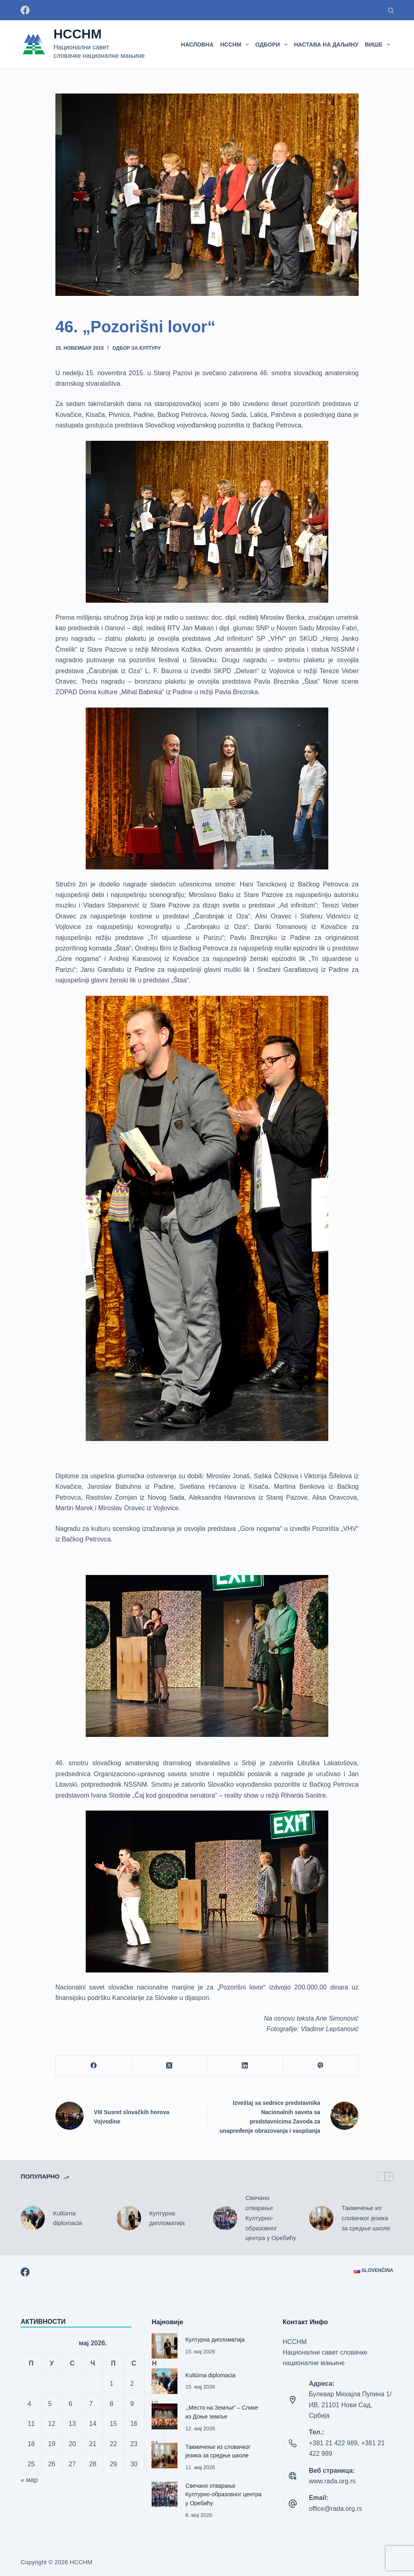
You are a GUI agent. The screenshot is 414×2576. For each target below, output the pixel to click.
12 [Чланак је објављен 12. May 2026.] (51, 2423)
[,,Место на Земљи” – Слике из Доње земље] (164, 2416)
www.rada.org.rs (332, 2481)
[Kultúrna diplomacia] (33, 2218)
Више (379, 44)
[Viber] (321, 2065)
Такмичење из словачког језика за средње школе (366, 2218)
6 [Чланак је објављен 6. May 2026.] (70, 2403)
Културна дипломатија (167, 2218)
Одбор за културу (136, 348)
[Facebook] (25, 10)
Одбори (273, 44)
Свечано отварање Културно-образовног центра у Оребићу (270, 2217)
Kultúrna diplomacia (67, 2218)
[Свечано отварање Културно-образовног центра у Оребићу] (225, 2218)
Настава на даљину (326, 44)
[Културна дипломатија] (129, 2218)
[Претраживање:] (390, 10)
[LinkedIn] (245, 2065)
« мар (29, 2479)
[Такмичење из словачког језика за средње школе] (321, 2218)
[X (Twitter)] (169, 2065)
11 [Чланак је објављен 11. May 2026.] (31, 2423)
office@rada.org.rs (335, 2508)
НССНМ (77, 34)
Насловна (197, 44)
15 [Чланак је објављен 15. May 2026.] (113, 2423)
